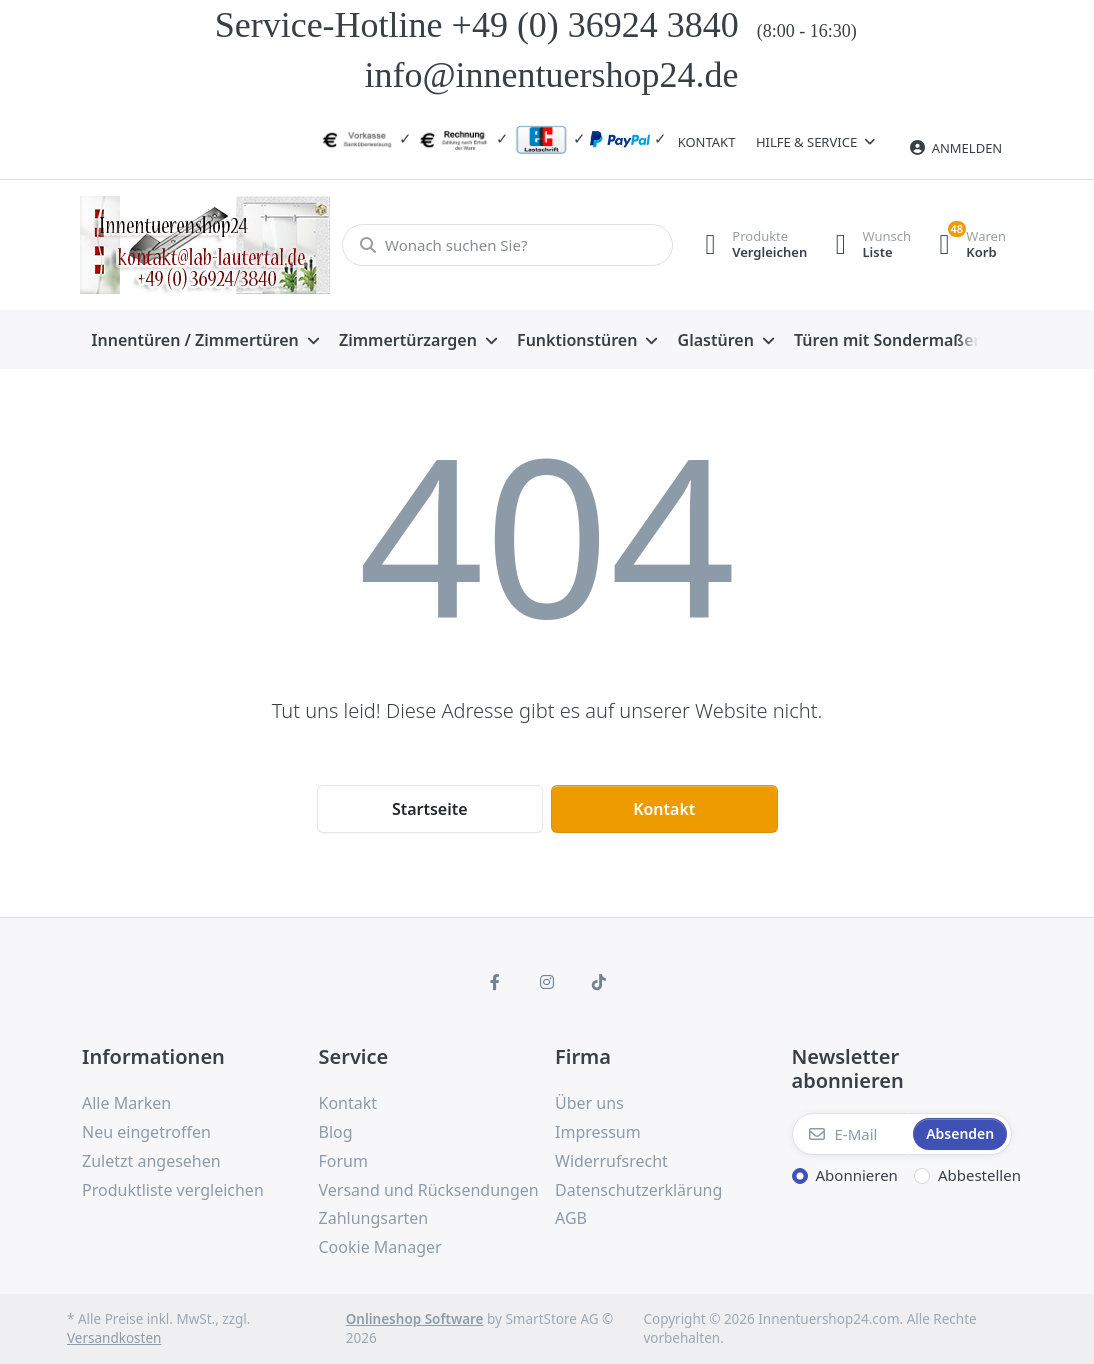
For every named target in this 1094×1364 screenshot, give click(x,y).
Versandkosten (114, 1338)
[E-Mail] (851, 1134)
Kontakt (707, 142)
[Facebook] (496, 982)
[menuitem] (205, 340)
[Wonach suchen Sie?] (504, 245)
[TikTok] (599, 982)
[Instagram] (547, 982)
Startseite (430, 809)
